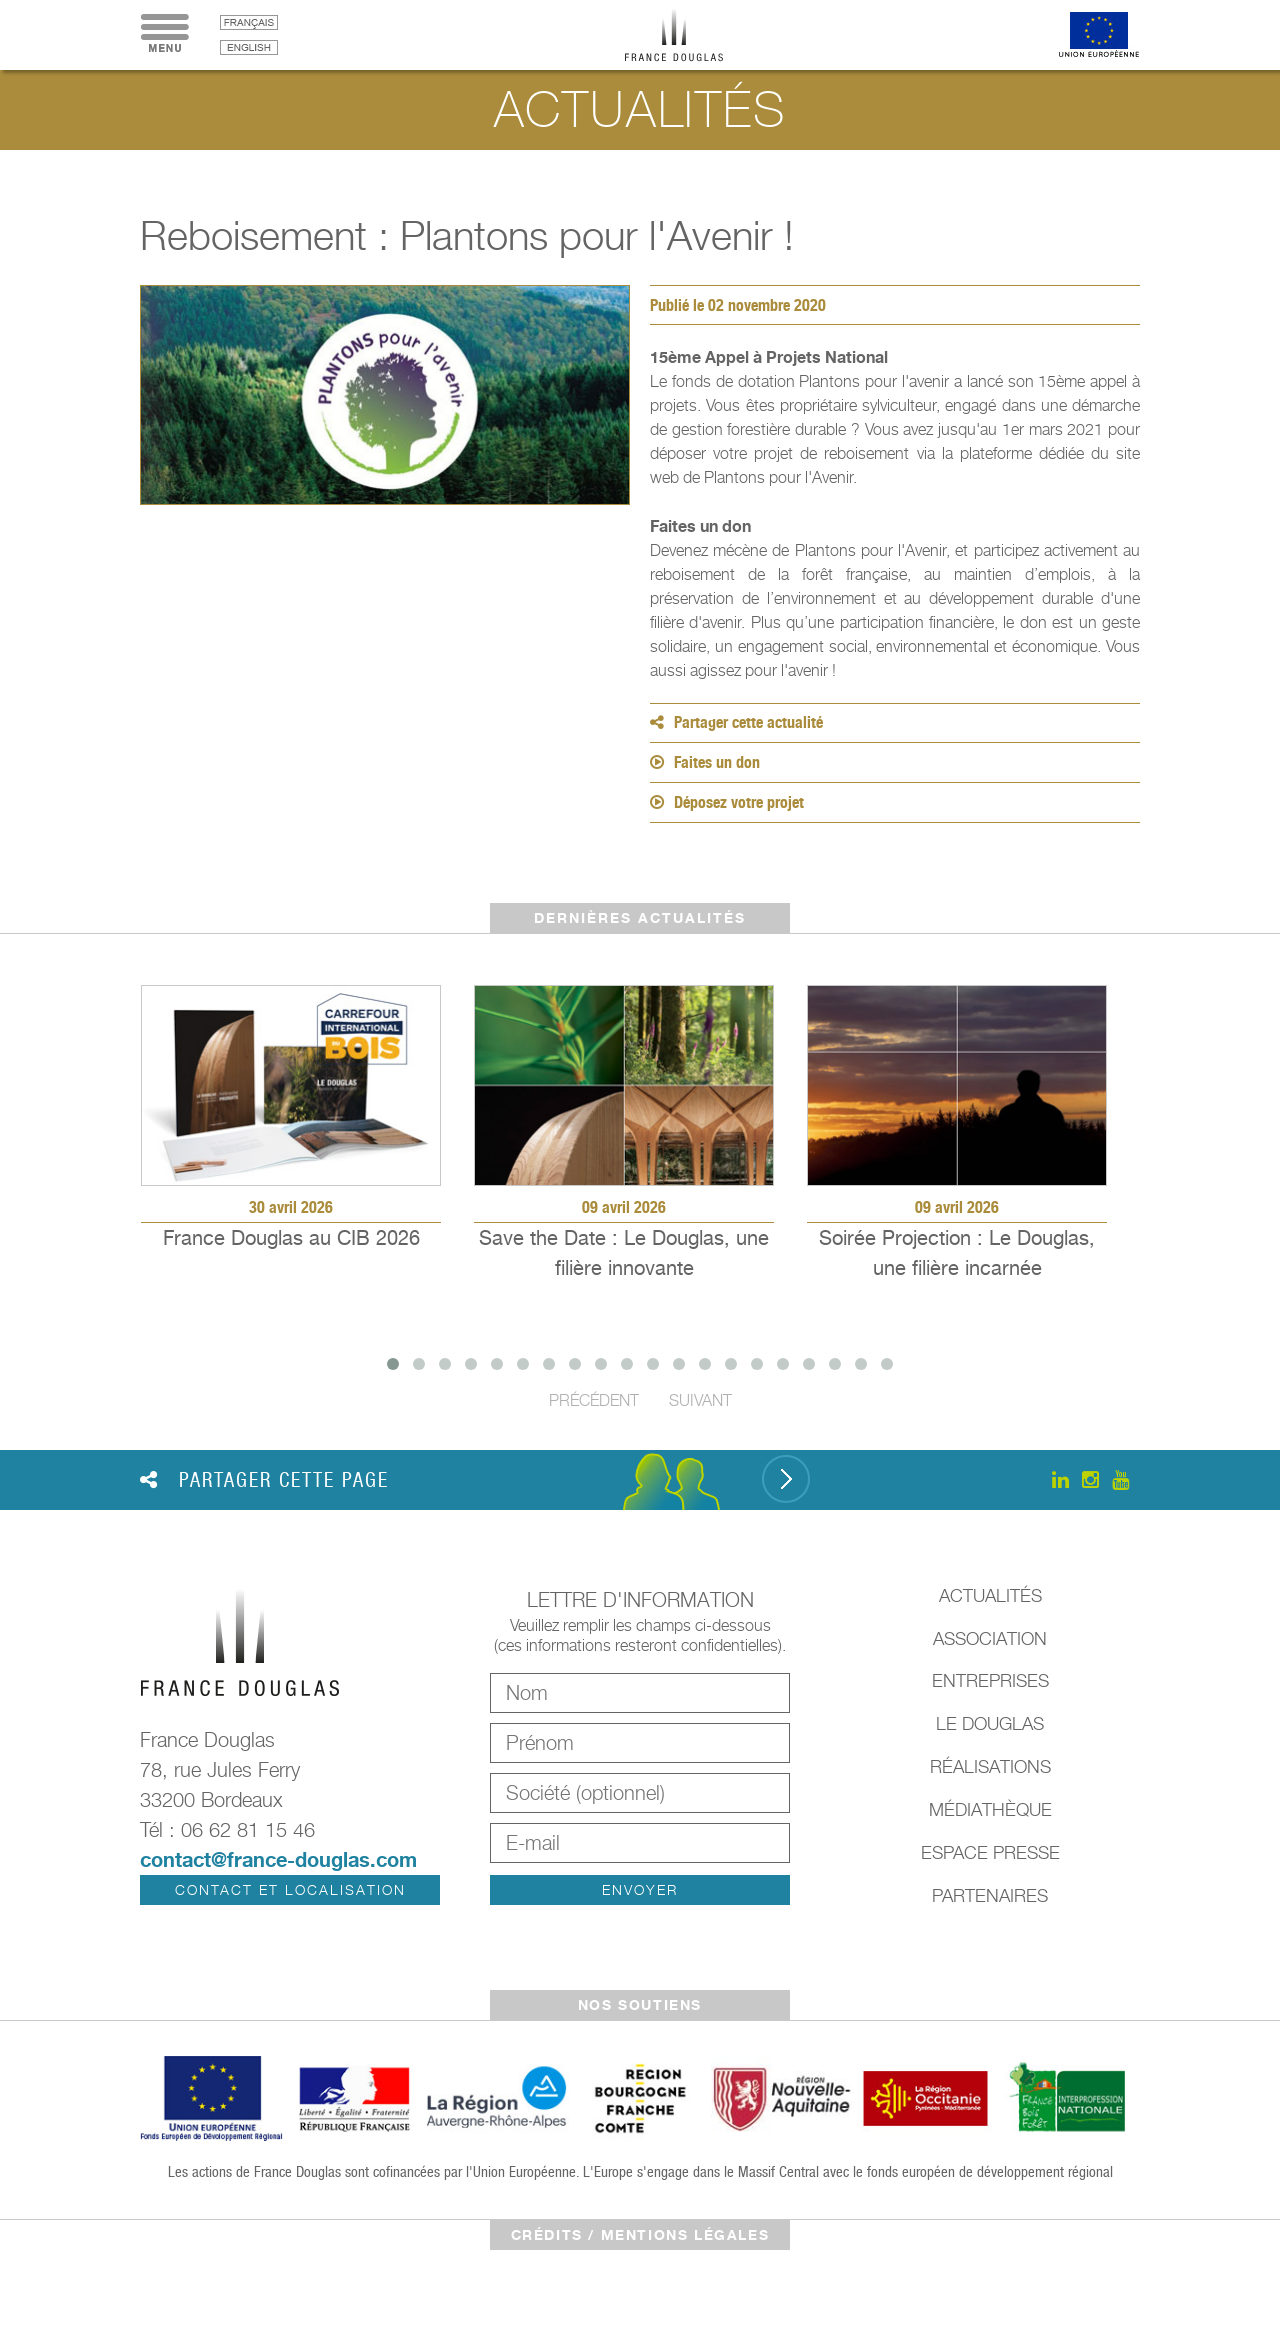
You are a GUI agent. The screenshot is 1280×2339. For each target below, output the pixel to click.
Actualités (990, 1595)
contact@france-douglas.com (278, 1859)
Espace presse (990, 1852)
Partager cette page (264, 1480)
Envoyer (640, 1889)
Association (990, 1638)
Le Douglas (990, 1723)
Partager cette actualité (736, 722)
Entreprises (990, 1680)
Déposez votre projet (727, 802)
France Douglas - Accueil (689, 35)
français (249, 22)
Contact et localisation (290, 1889)
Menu (165, 35)
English (249, 47)
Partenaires (990, 1895)
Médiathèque (990, 1809)
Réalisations (990, 1766)
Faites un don (705, 762)
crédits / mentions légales (640, 2234)
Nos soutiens (640, 2004)
